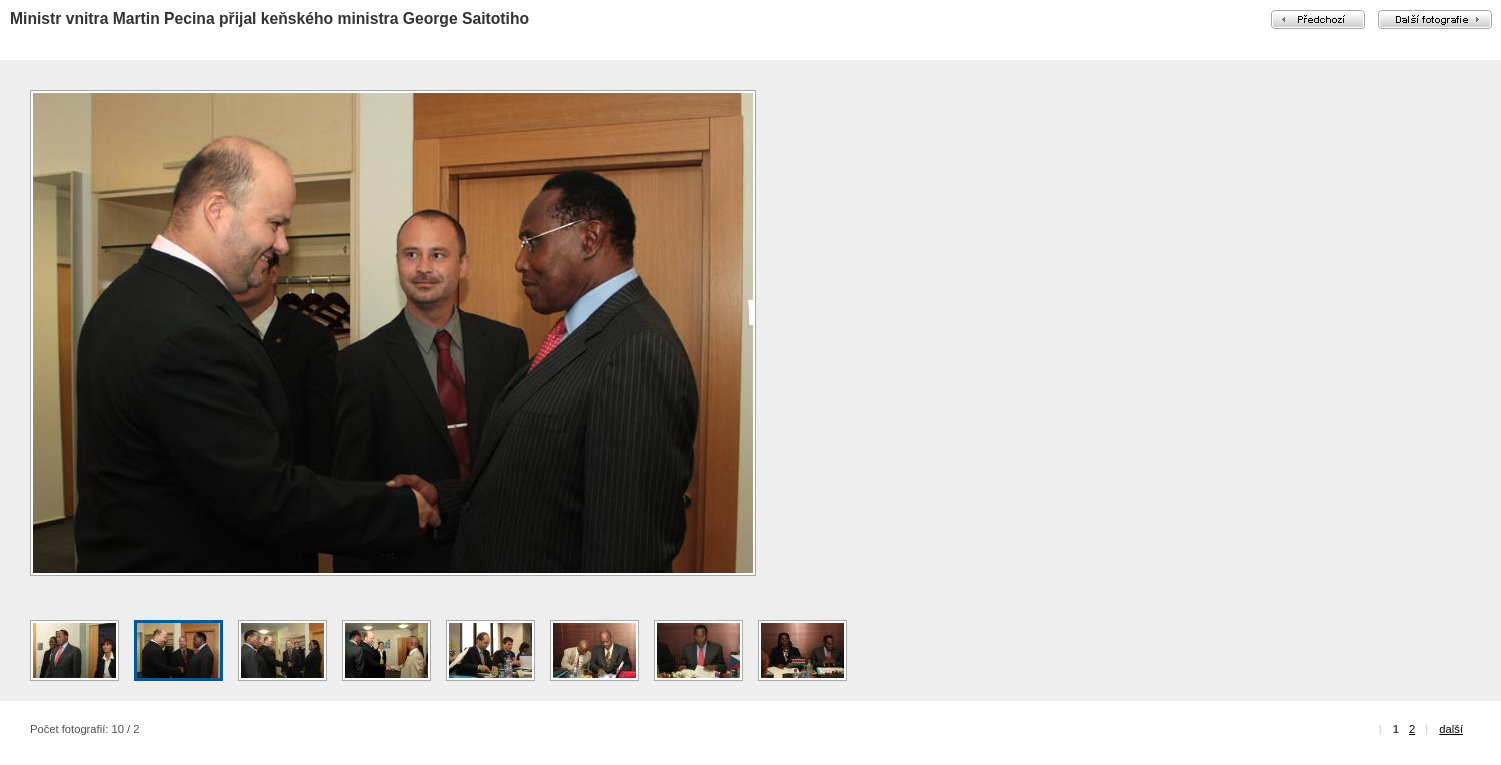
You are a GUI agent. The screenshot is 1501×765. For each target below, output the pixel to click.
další (1451, 729)
